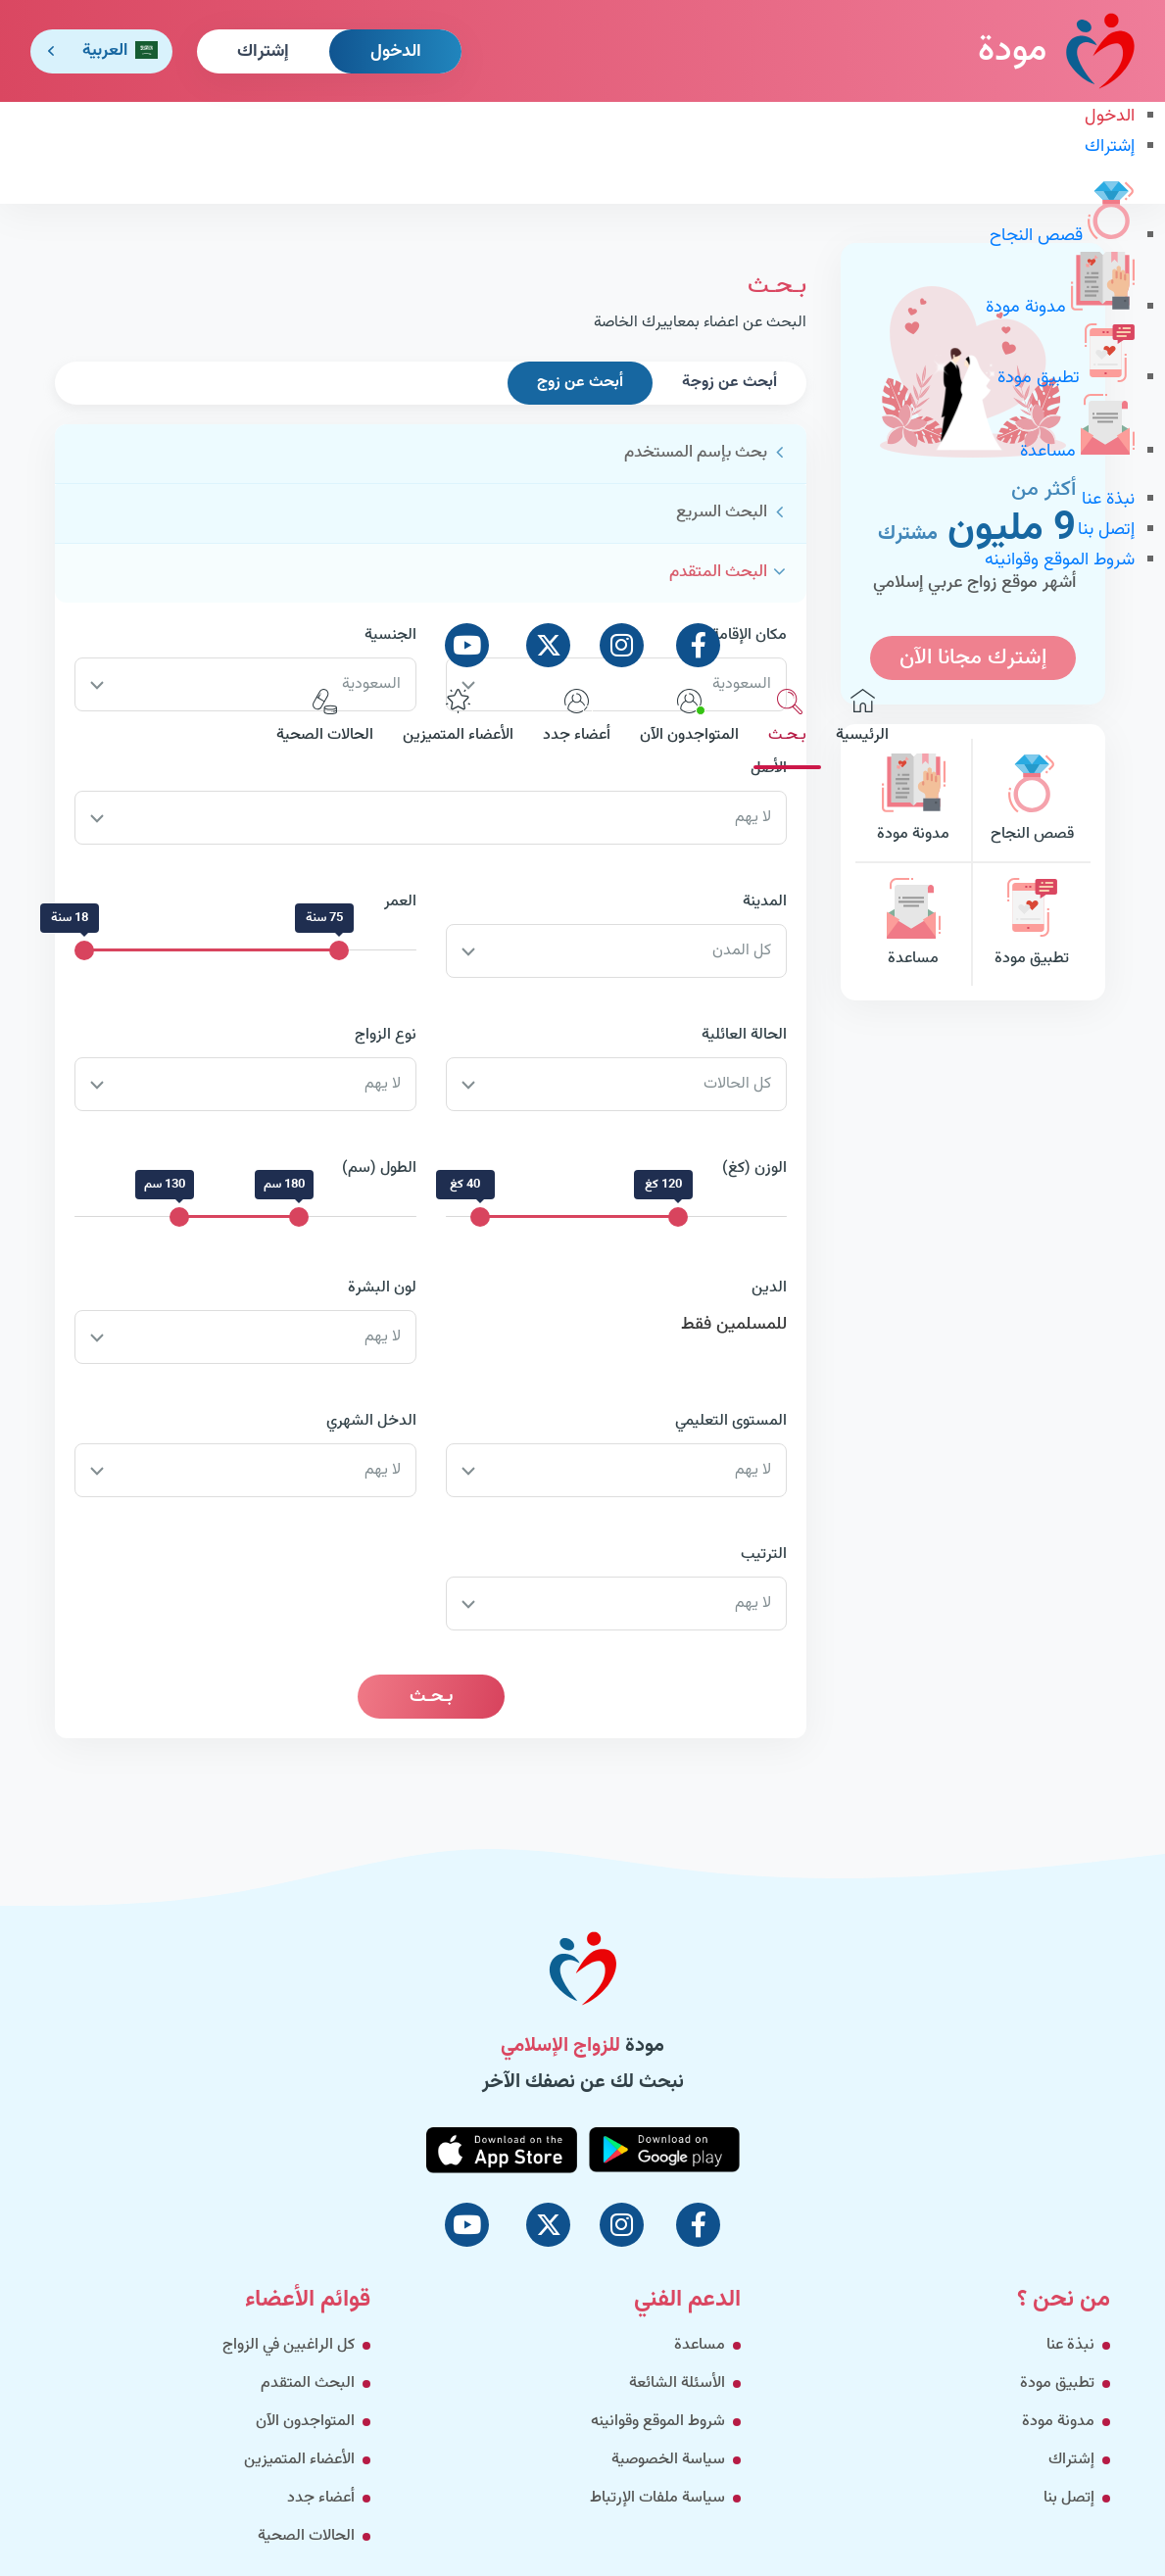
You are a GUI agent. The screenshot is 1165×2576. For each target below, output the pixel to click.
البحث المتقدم (308, 2383)
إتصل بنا (1106, 530)
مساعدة (1077, 451)
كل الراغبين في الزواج (288, 2345)
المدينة (765, 902)
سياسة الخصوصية (668, 2460)
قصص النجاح (1062, 236)
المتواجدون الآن (689, 718)
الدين (769, 1288)
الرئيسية (862, 718)
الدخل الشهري (371, 1421)
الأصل (769, 768)
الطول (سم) (379, 1168)
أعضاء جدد (576, 718)
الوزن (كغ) (754, 1168)
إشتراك (263, 52)
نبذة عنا (1108, 499)
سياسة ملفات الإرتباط (657, 2498)
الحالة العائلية (744, 1035)
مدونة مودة (1060, 307)
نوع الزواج (385, 1035)
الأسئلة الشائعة (677, 2383)
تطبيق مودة (1066, 378)
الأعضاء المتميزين (458, 718)
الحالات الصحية (324, 718)
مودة (1056, 50)
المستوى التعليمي (731, 1421)
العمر (400, 902)
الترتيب (764, 1554)
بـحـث (787, 718)
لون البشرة (382, 1288)
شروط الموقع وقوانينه (1060, 560)
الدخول (395, 52)
